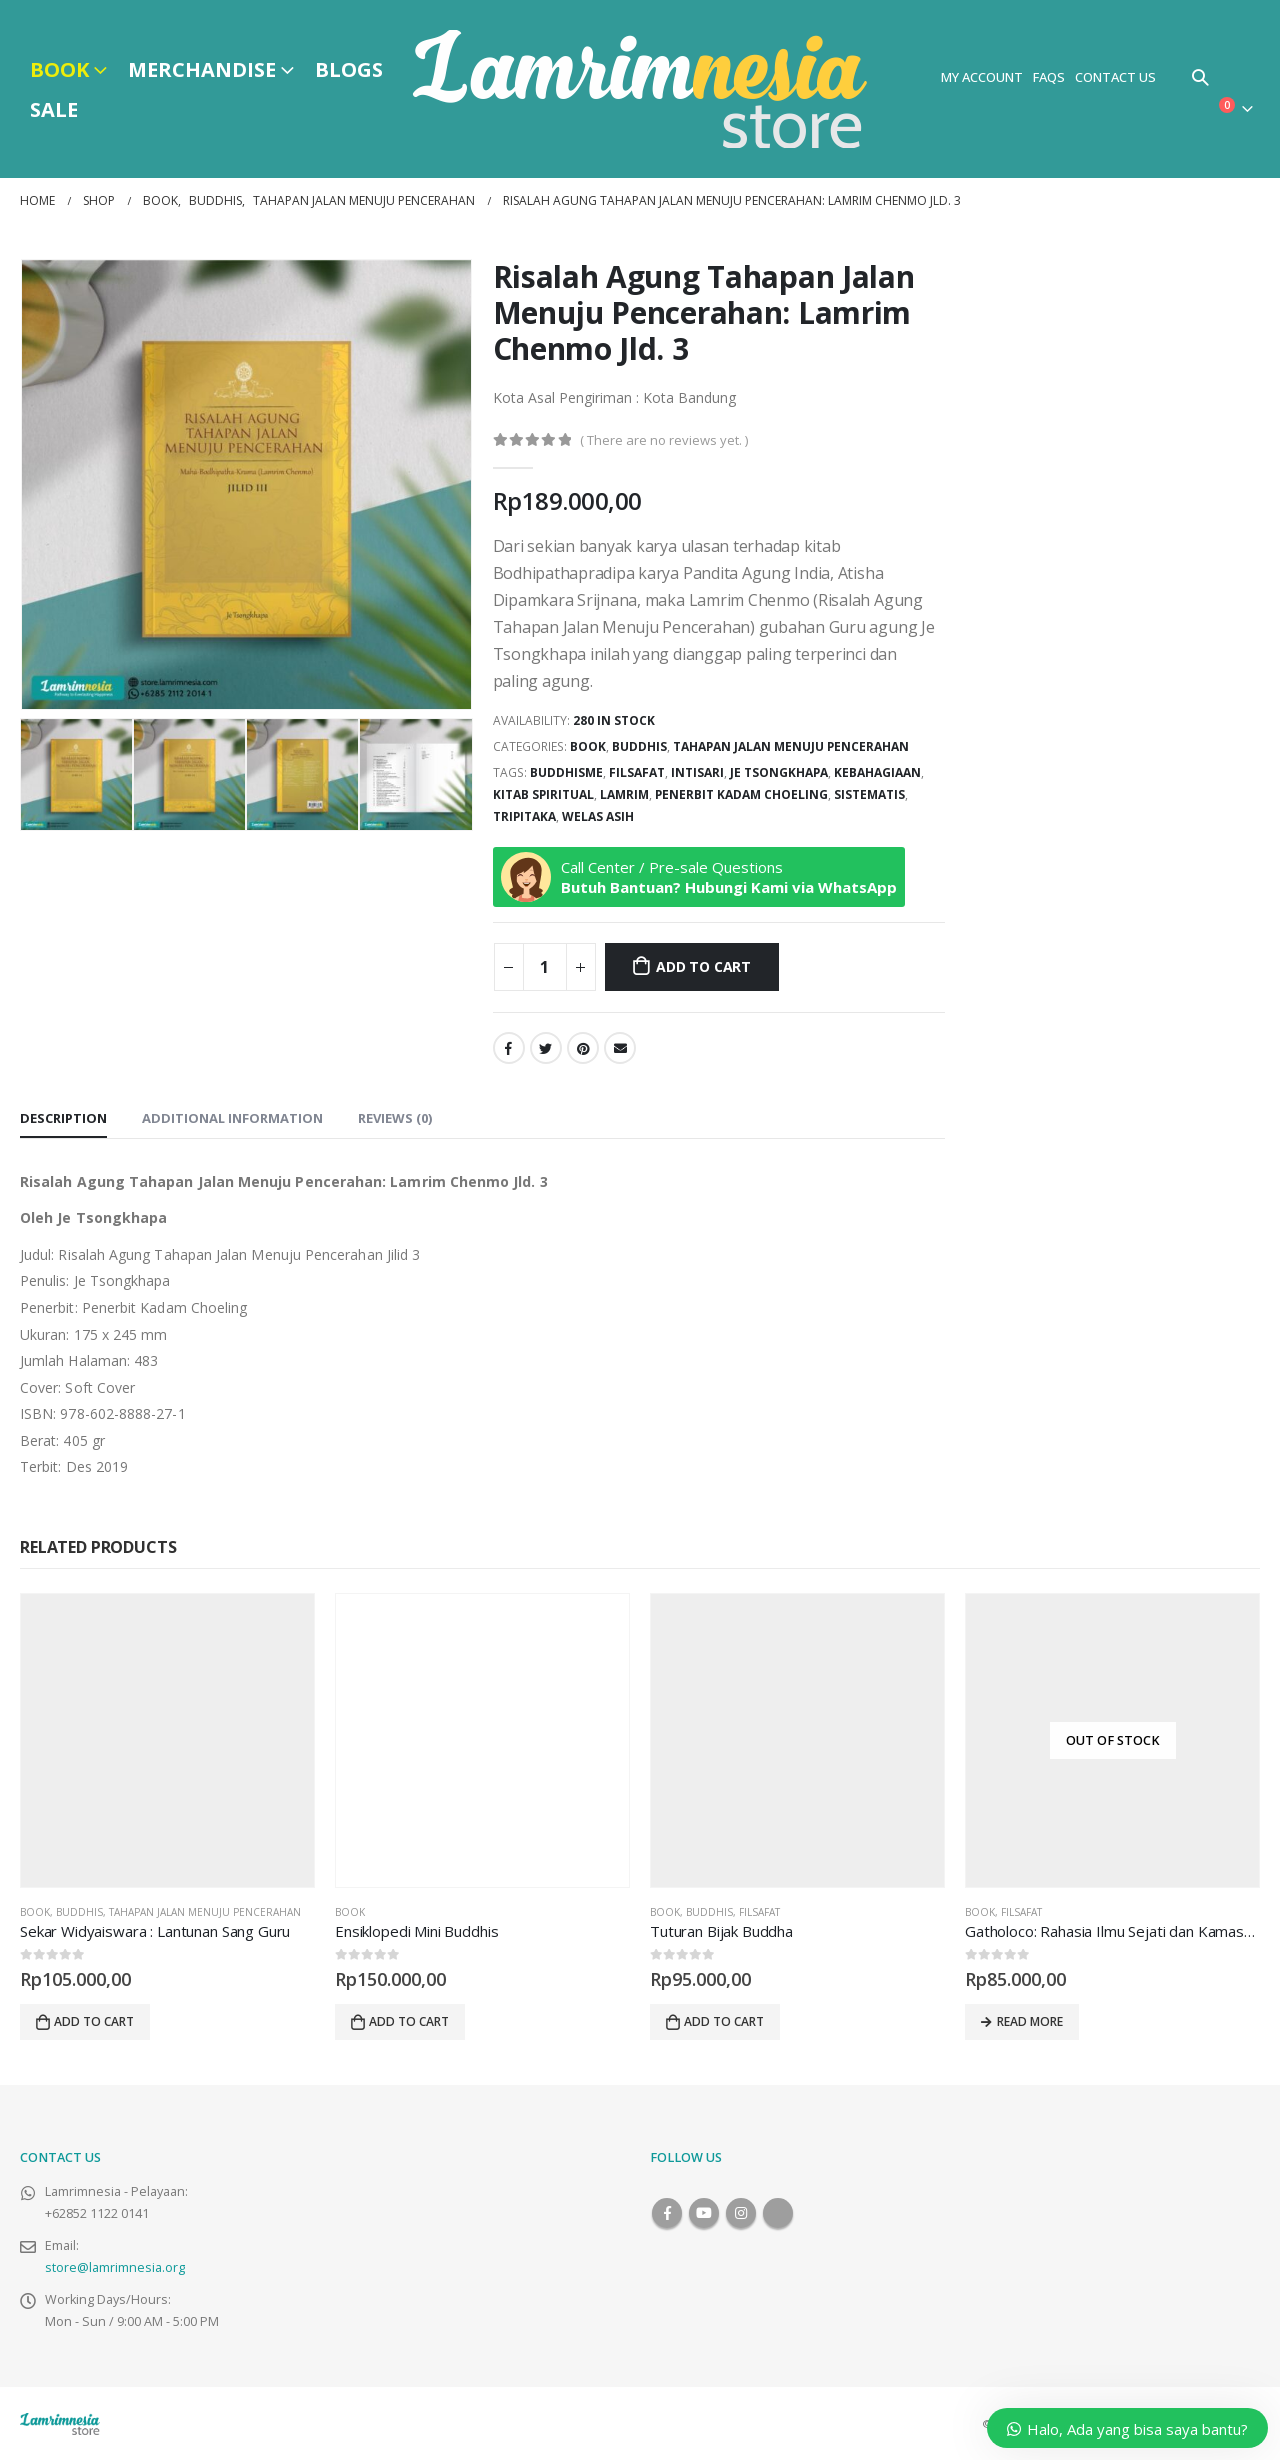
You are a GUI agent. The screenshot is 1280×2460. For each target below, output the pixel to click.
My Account (982, 77)
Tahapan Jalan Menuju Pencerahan (791, 746)
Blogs (349, 69)
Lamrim (624, 794)
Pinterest (583, 1048)
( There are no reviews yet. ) (664, 440)
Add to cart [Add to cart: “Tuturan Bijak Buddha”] (724, 2021)
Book (59, 69)
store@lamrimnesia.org (115, 2267)
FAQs (1049, 77)
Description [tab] (63, 1118)
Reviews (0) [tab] (395, 1118)
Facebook (509, 1048)
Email (620, 1048)
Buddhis (639, 746)
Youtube (704, 2213)
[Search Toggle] (1200, 77)
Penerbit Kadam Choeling (741, 794)
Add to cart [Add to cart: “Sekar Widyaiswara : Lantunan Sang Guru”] (94, 2021)
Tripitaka (524, 816)
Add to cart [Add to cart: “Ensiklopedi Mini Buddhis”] (409, 2021)
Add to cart (703, 966)
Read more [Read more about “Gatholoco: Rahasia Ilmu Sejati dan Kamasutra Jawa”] (1030, 2021)
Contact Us (1115, 77)
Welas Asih (598, 816)
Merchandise (202, 69)
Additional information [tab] (232, 1118)
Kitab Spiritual (543, 794)
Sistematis (869, 794)
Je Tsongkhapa (779, 772)
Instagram (741, 2213)
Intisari (697, 772)
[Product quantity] (545, 967)
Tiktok (778, 2213)
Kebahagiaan (877, 772)
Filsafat (637, 772)
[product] (167, 1740)
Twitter (546, 1048)
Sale (54, 109)
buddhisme (566, 772)
